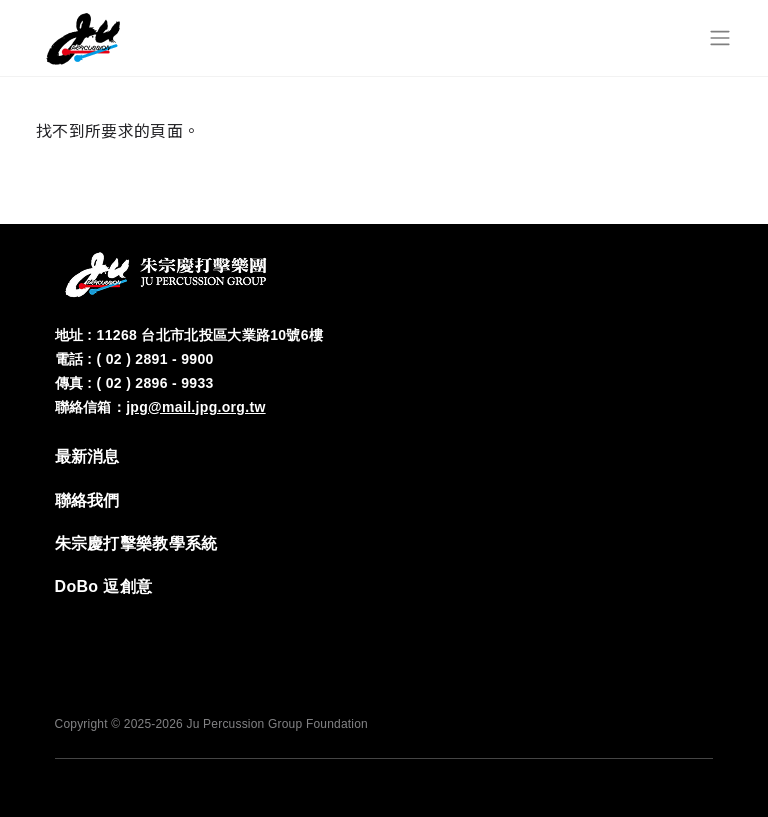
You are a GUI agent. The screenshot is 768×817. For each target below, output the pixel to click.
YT (695, 626)
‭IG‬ (635, 626)
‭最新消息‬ (87, 456)
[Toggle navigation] (720, 38)
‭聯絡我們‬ (87, 500)
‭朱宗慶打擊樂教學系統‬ (136, 543)
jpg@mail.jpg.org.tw (196, 407)
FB (575, 626)
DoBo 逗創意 (104, 586)
